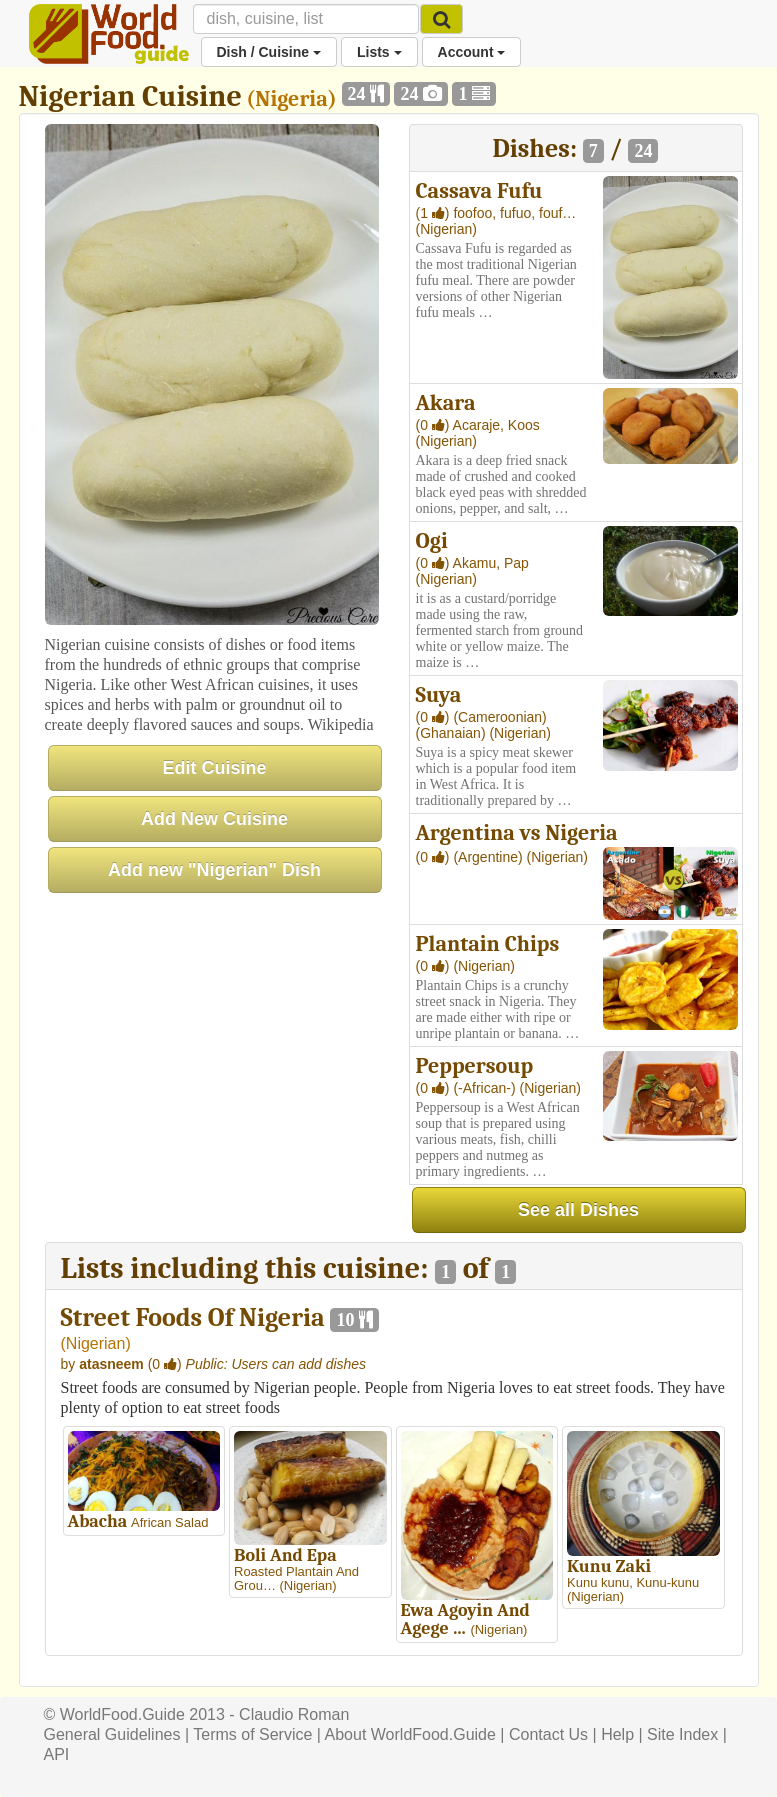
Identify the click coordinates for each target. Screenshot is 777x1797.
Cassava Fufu (479, 191)
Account (472, 52)
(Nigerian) (446, 229)
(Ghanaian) (453, 733)
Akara (446, 403)
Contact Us (548, 1734)
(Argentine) (489, 857)
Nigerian (96, 1343)
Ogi (432, 541)
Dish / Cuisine (269, 52)
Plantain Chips (488, 944)
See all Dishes (578, 1210)
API (57, 1754)
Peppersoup (475, 1066)
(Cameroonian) (499, 717)
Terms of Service (252, 1734)
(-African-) (486, 1088)
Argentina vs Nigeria (517, 833)
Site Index (682, 1734)
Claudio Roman (294, 1714)
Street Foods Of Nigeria (193, 1318)
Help (617, 1734)
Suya (439, 695)
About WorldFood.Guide (410, 1734)
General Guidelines (112, 1734)
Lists (379, 52)
